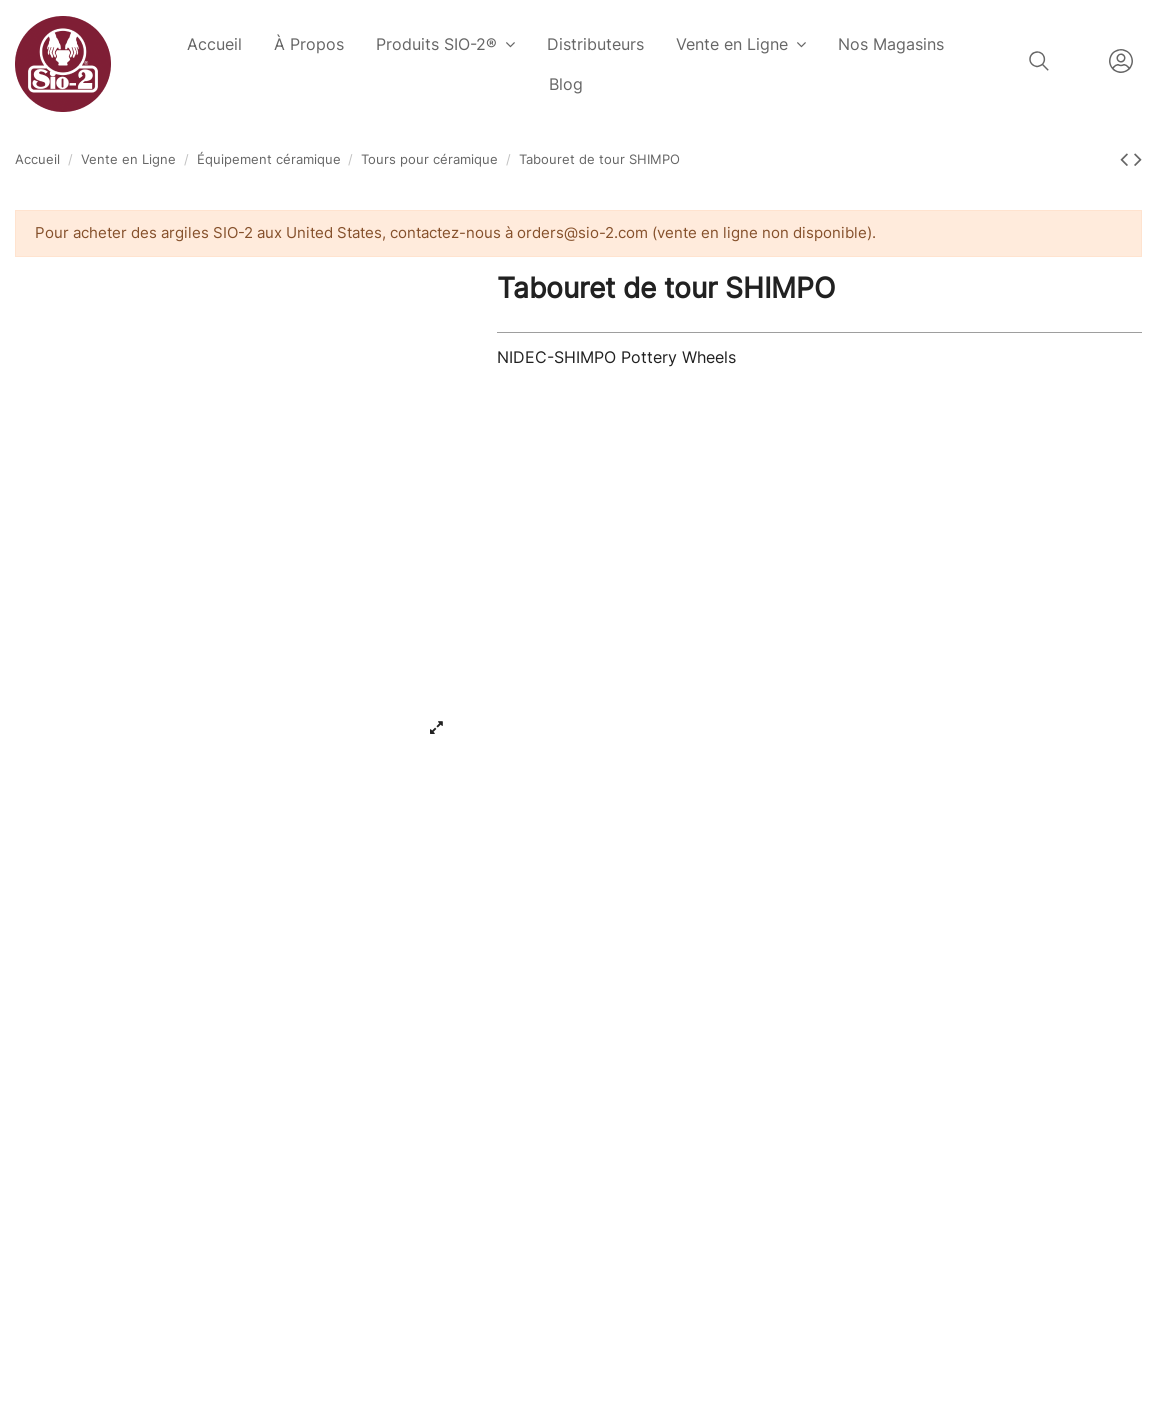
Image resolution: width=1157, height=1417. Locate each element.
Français (1079, 61)
